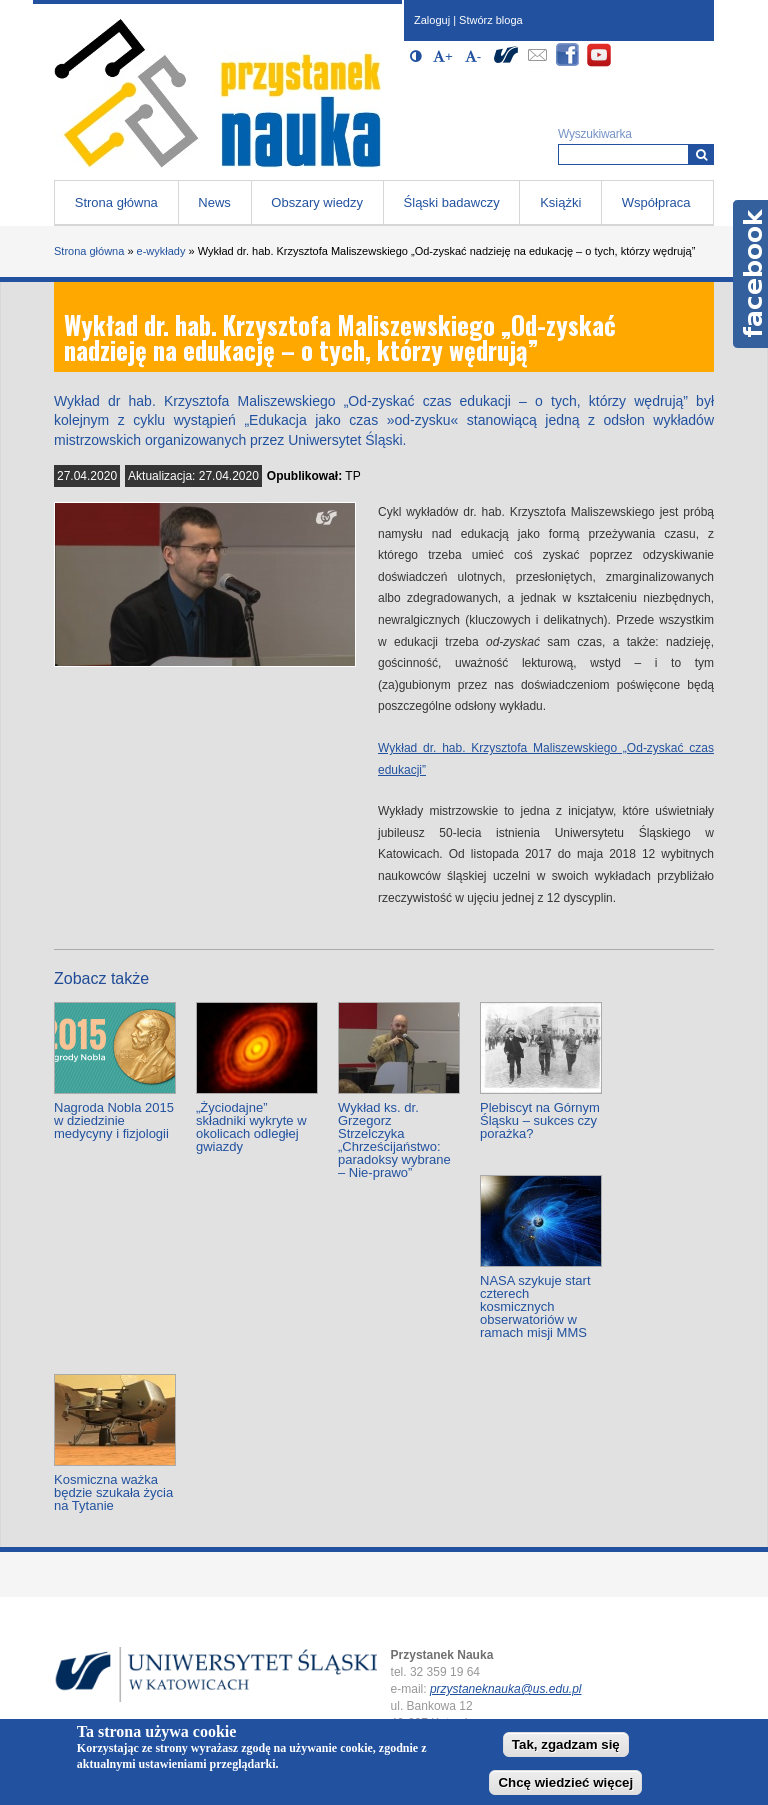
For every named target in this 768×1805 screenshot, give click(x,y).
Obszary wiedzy (317, 202)
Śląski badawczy (452, 202)
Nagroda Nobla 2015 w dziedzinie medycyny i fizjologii (114, 1120)
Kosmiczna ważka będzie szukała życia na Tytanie (113, 1492)
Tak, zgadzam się (566, 1744)
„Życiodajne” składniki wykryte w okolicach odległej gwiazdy (251, 1127)
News (214, 202)
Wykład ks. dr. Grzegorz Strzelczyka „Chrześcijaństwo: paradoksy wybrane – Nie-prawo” (394, 1140)
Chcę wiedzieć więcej (565, 1782)
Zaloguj (432, 20)
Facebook (750, 274)
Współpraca (656, 202)
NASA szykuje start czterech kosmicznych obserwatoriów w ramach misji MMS (535, 1306)
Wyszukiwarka (595, 134)
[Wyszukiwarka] (701, 154)
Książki (560, 202)
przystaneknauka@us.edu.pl (506, 1689)
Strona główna (116, 202)
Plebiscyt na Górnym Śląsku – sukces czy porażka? (540, 1120)
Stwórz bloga (491, 20)
